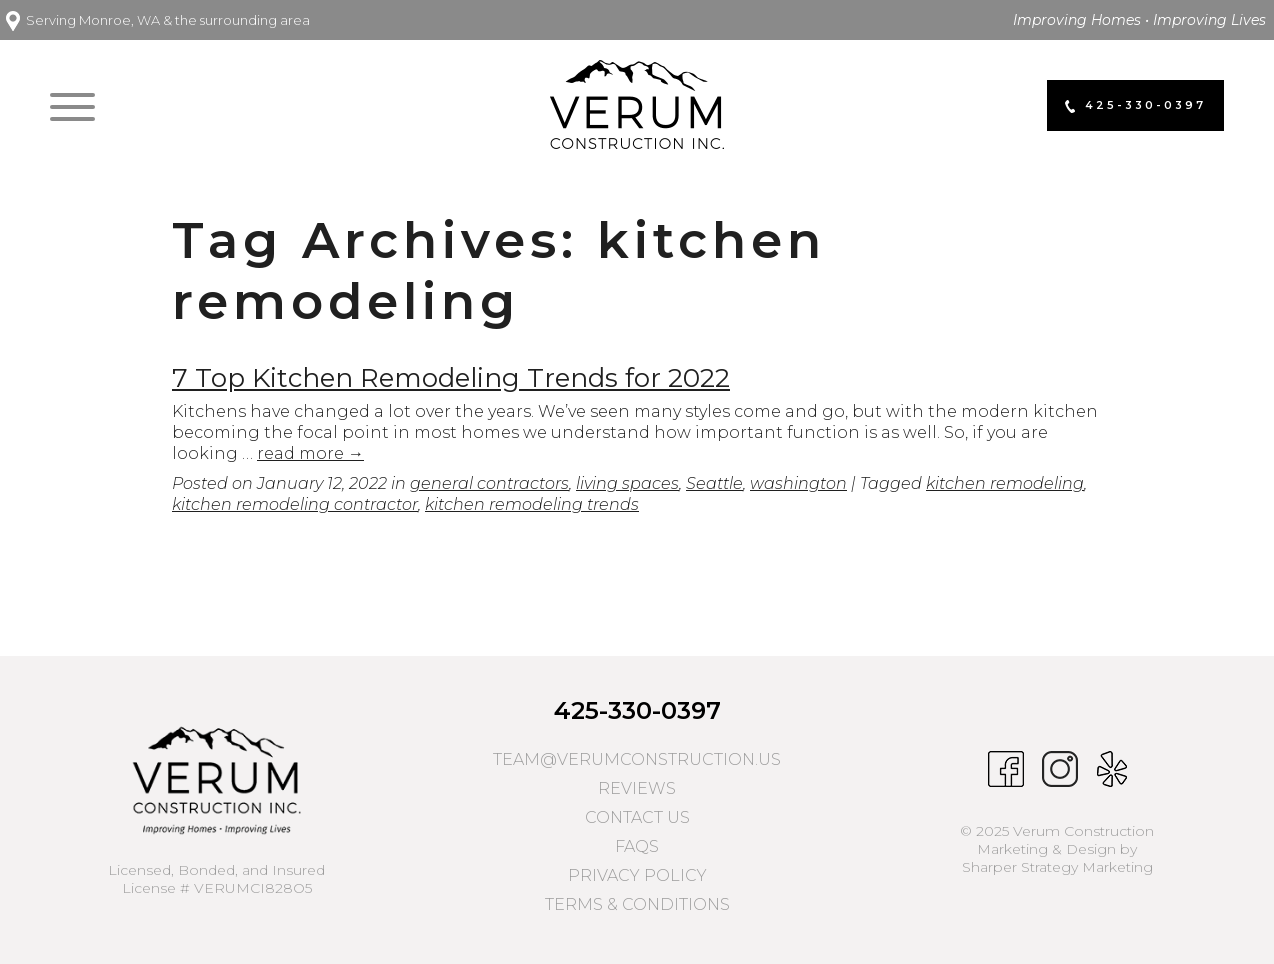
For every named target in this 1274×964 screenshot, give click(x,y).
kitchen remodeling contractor (295, 504)
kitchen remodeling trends (532, 504)
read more (310, 453)
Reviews (637, 788)
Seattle (714, 483)
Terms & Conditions (637, 904)
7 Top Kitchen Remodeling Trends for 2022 (451, 378)
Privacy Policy (637, 875)
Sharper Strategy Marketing (1057, 867)
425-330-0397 (637, 710)
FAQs (637, 846)
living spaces (627, 483)
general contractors (489, 483)
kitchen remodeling (1005, 483)
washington (798, 483)
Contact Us (637, 817)
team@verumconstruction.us (637, 759)
